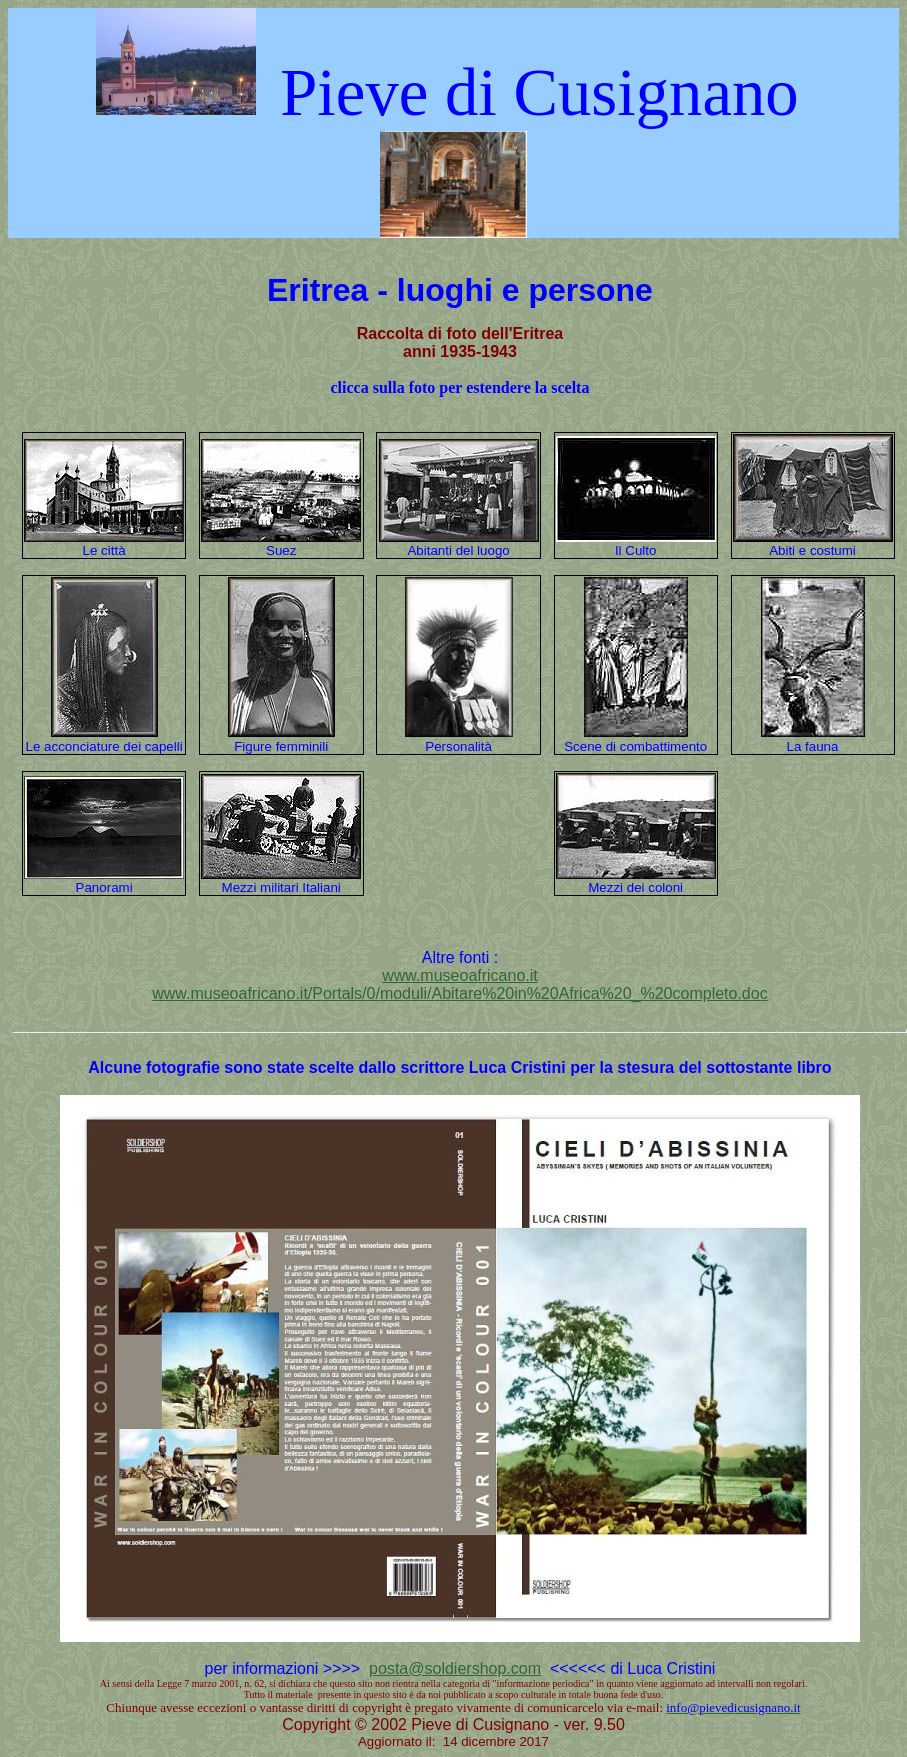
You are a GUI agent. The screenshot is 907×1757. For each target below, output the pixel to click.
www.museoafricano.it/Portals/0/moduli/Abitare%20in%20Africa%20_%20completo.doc (459, 993)
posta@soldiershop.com (455, 1668)
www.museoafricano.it (460, 975)
